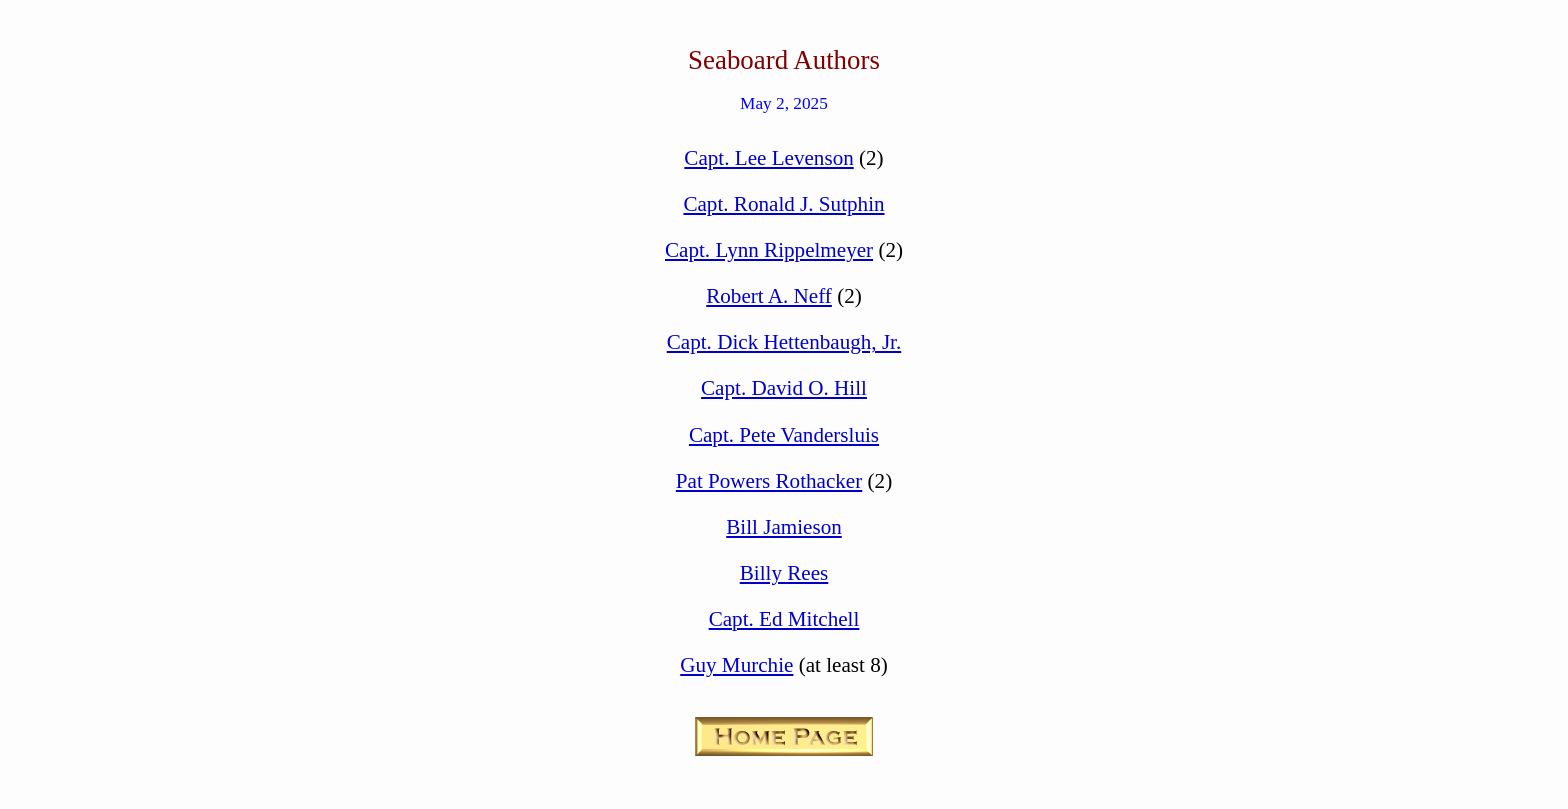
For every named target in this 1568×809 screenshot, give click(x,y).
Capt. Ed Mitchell (784, 619)
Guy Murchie (736, 665)
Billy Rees (784, 573)
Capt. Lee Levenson (768, 158)
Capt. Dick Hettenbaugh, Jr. (784, 342)
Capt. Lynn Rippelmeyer (769, 250)
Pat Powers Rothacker (769, 481)
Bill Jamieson (784, 527)
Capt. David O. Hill (784, 388)
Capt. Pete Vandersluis (784, 435)
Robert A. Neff (769, 296)
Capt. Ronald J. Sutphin (783, 204)
